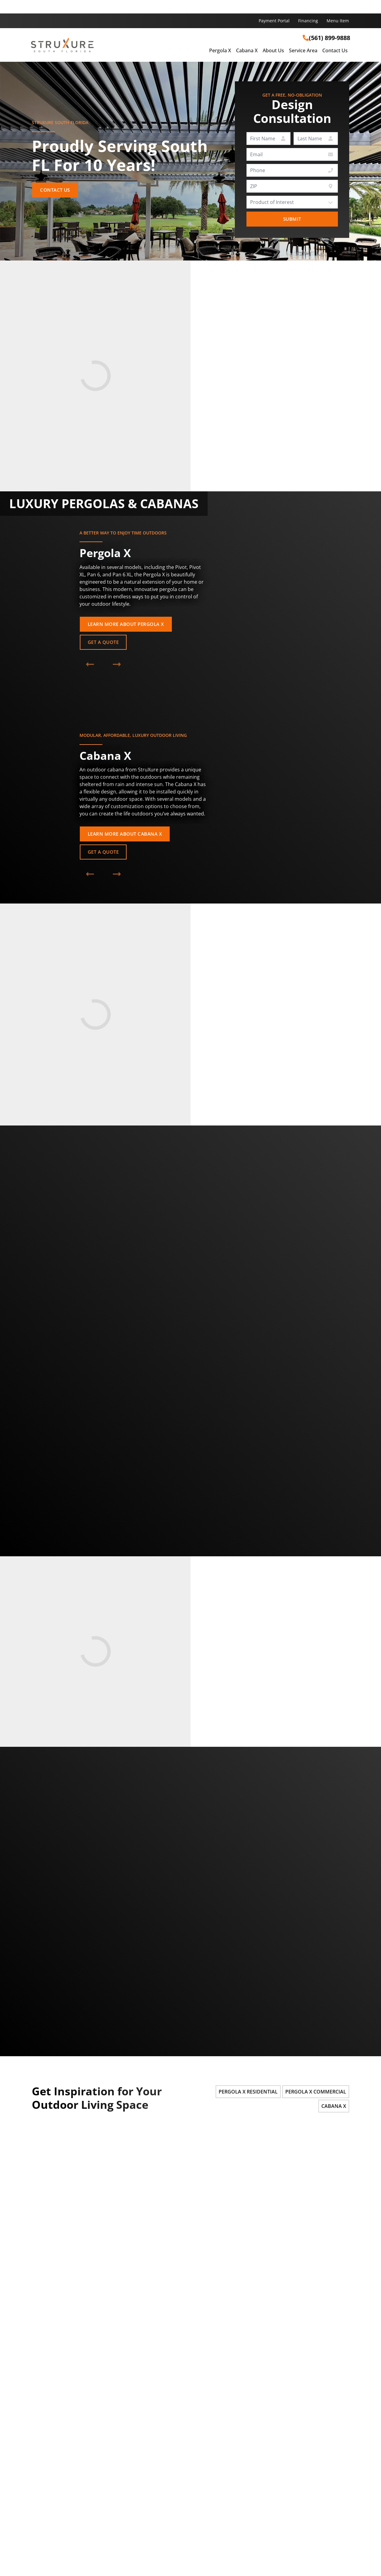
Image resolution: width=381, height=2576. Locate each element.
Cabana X (247, 51)
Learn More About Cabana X (125, 834)
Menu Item (338, 21)
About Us (273, 51)
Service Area (303, 51)
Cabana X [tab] (333, 2106)
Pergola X (220, 51)
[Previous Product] (90, 664)
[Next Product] (117, 664)
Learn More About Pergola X (126, 624)
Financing (308, 21)
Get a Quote (103, 642)
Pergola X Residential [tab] (248, 2091)
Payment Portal (274, 21)
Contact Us (335, 51)
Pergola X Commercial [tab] (315, 2091)
